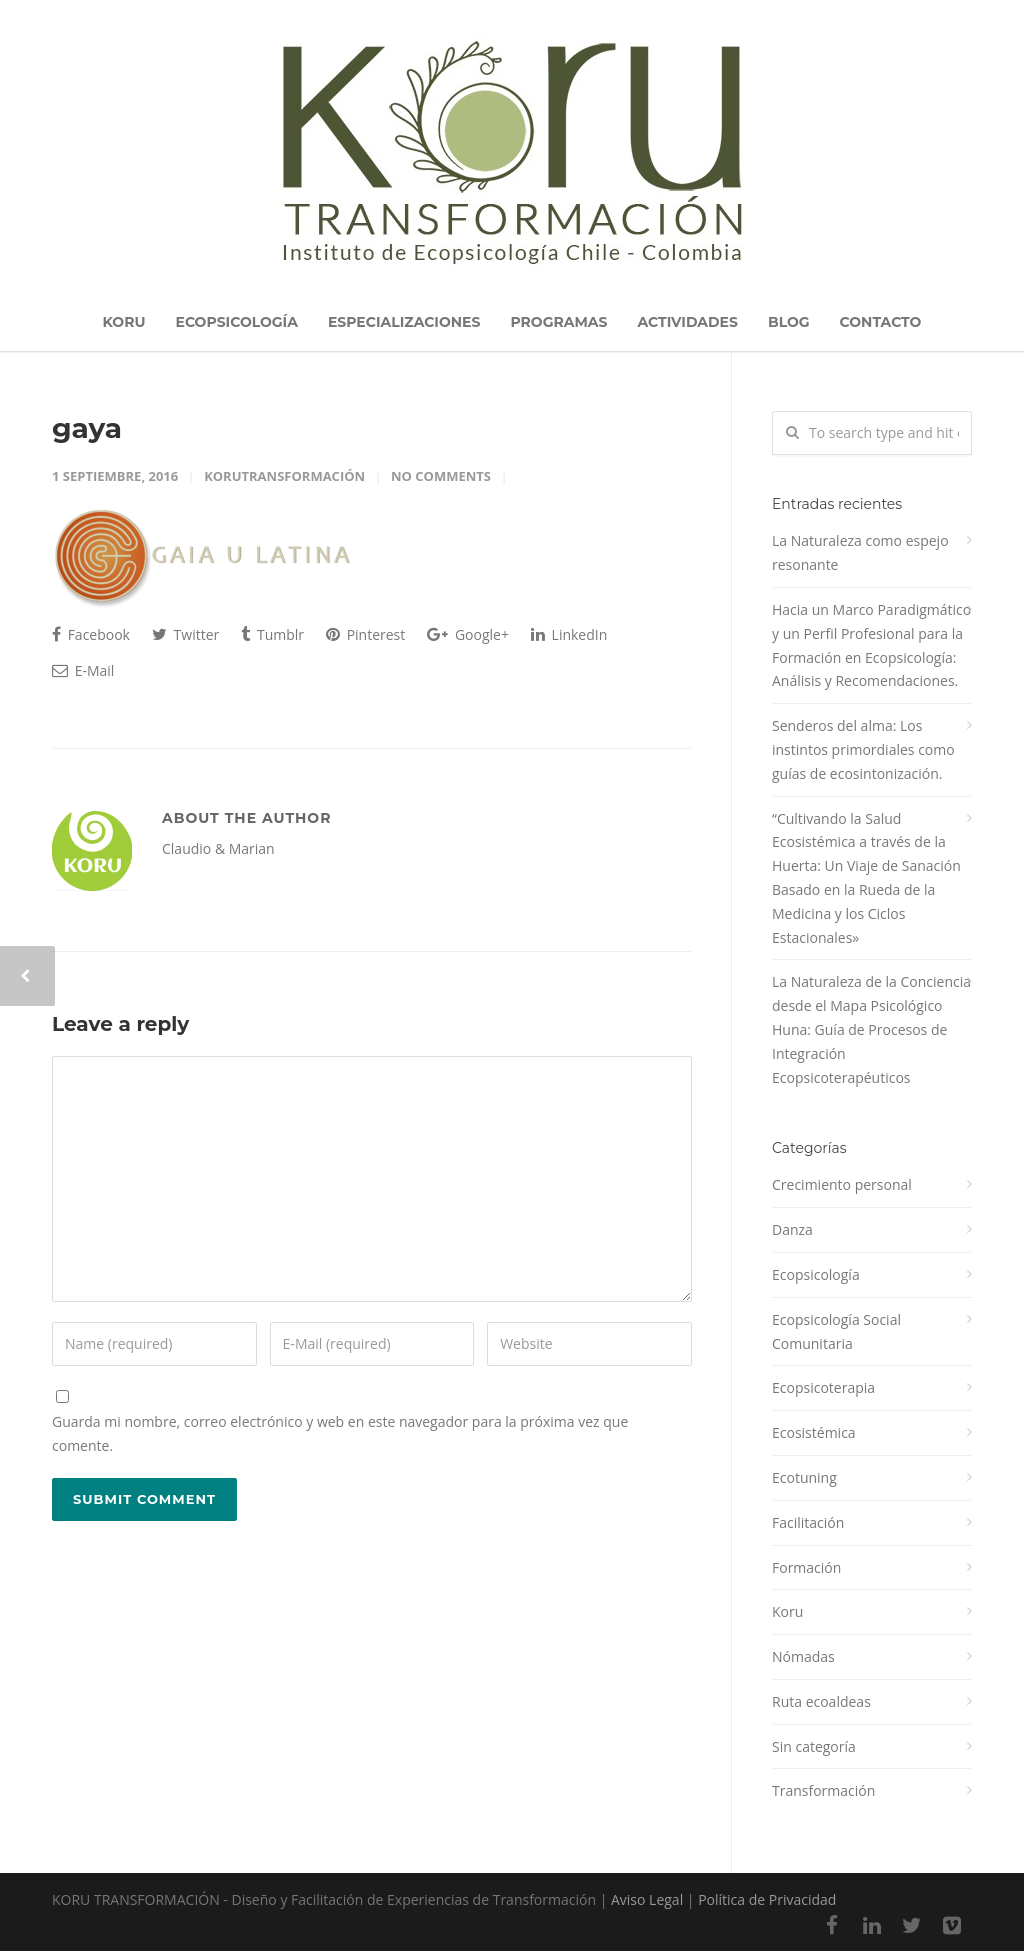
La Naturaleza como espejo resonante (860, 552)
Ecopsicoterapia (823, 1387)
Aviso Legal (647, 1899)
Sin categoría (814, 1746)
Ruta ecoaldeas (821, 1701)
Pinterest (365, 634)
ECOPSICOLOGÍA (237, 322)
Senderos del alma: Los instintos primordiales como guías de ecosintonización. (863, 749)
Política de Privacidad (767, 1899)
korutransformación (284, 476)
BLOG (789, 322)
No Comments (441, 476)
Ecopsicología (816, 1274)
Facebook (91, 634)
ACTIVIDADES (687, 322)
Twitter (185, 634)
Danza (792, 1229)
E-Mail (83, 670)
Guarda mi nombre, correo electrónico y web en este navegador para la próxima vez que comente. (340, 1433)
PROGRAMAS (558, 322)
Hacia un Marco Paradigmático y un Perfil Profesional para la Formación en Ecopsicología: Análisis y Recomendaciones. (871, 645)
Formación (806, 1567)
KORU (124, 322)
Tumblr (272, 634)
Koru (787, 1611)
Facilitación (808, 1522)
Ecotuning (804, 1477)
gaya (87, 428)
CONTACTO (881, 322)
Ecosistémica (814, 1432)
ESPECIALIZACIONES (404, 322)
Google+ (468, 634)
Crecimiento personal (842, 1184)
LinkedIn (569, 634)
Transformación (823, 1790)
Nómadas (803, 1656)
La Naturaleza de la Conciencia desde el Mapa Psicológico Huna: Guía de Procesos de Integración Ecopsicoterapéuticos (871, 1029)
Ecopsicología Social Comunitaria (836, 1331)
